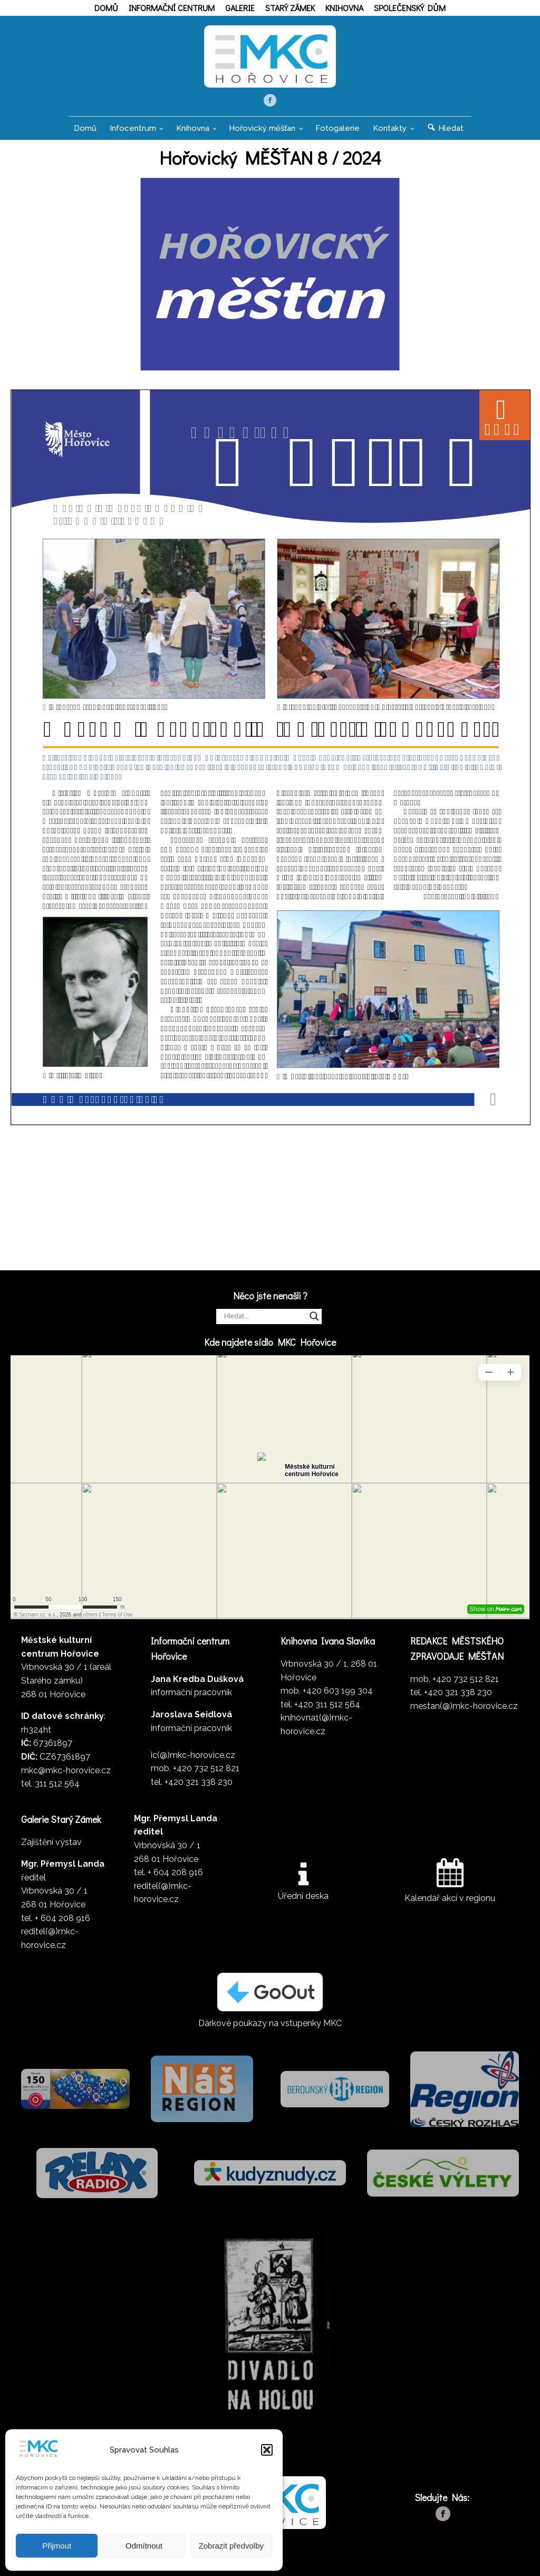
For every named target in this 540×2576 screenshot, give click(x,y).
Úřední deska (303, 1896)
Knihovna (344, 7)
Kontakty (390, 128)
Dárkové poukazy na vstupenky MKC (270, 2023)
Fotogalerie (337, 128)
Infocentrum (133, 128)
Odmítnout (144, 2545)
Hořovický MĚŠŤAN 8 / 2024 (270, 157)
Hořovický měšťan (262, 128)
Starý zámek (290, 7)
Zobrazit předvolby (231, 2545)
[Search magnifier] (314, 1316)
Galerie (240, 7)
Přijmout (56, 2545)
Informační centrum (172, 7)
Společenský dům (410, 7)
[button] (267, 2450)
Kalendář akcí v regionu (449, 1898)
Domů (106, 7)
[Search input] (264, 1316)
